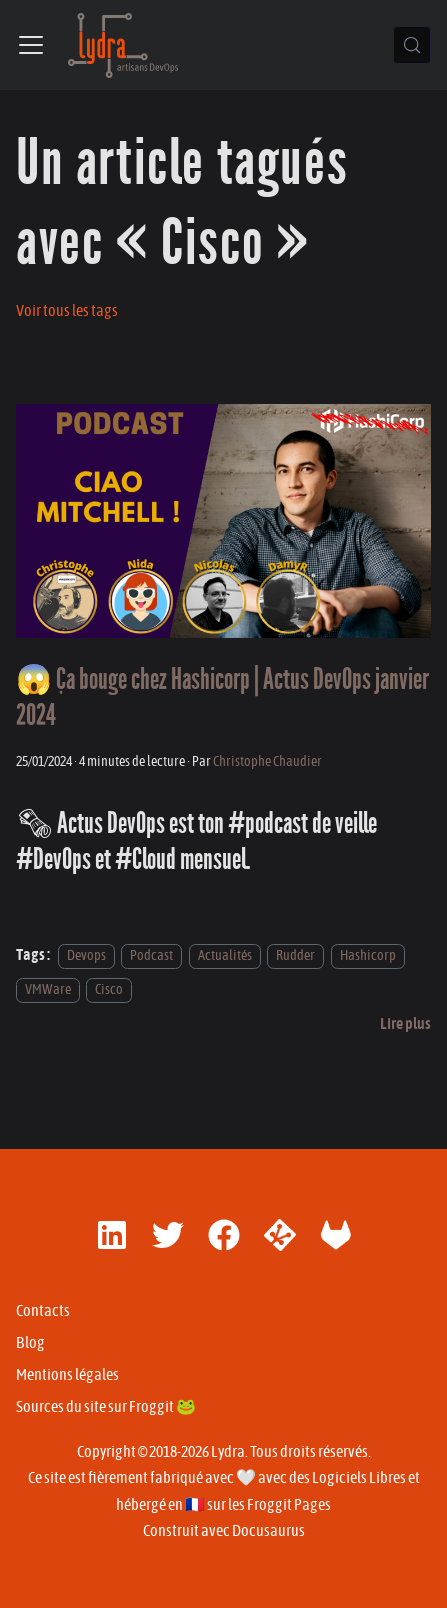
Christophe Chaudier (267, 761)
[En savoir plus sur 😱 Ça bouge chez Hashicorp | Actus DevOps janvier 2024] (405, 1024)
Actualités (225, 955)
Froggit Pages (289, 1505)
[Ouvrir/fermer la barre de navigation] (31, 45)
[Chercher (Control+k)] (412, 45)
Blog (30, 1343)
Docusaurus (268, 1531)
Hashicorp (368, 955)
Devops (86, 955)
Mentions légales (67, 1375)
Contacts (43, 1311)
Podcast (151, 955)
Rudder (295, 955)
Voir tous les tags (67, 311)
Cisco (109, 989)
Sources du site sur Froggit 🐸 (106, 1407)
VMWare (48, 989)
